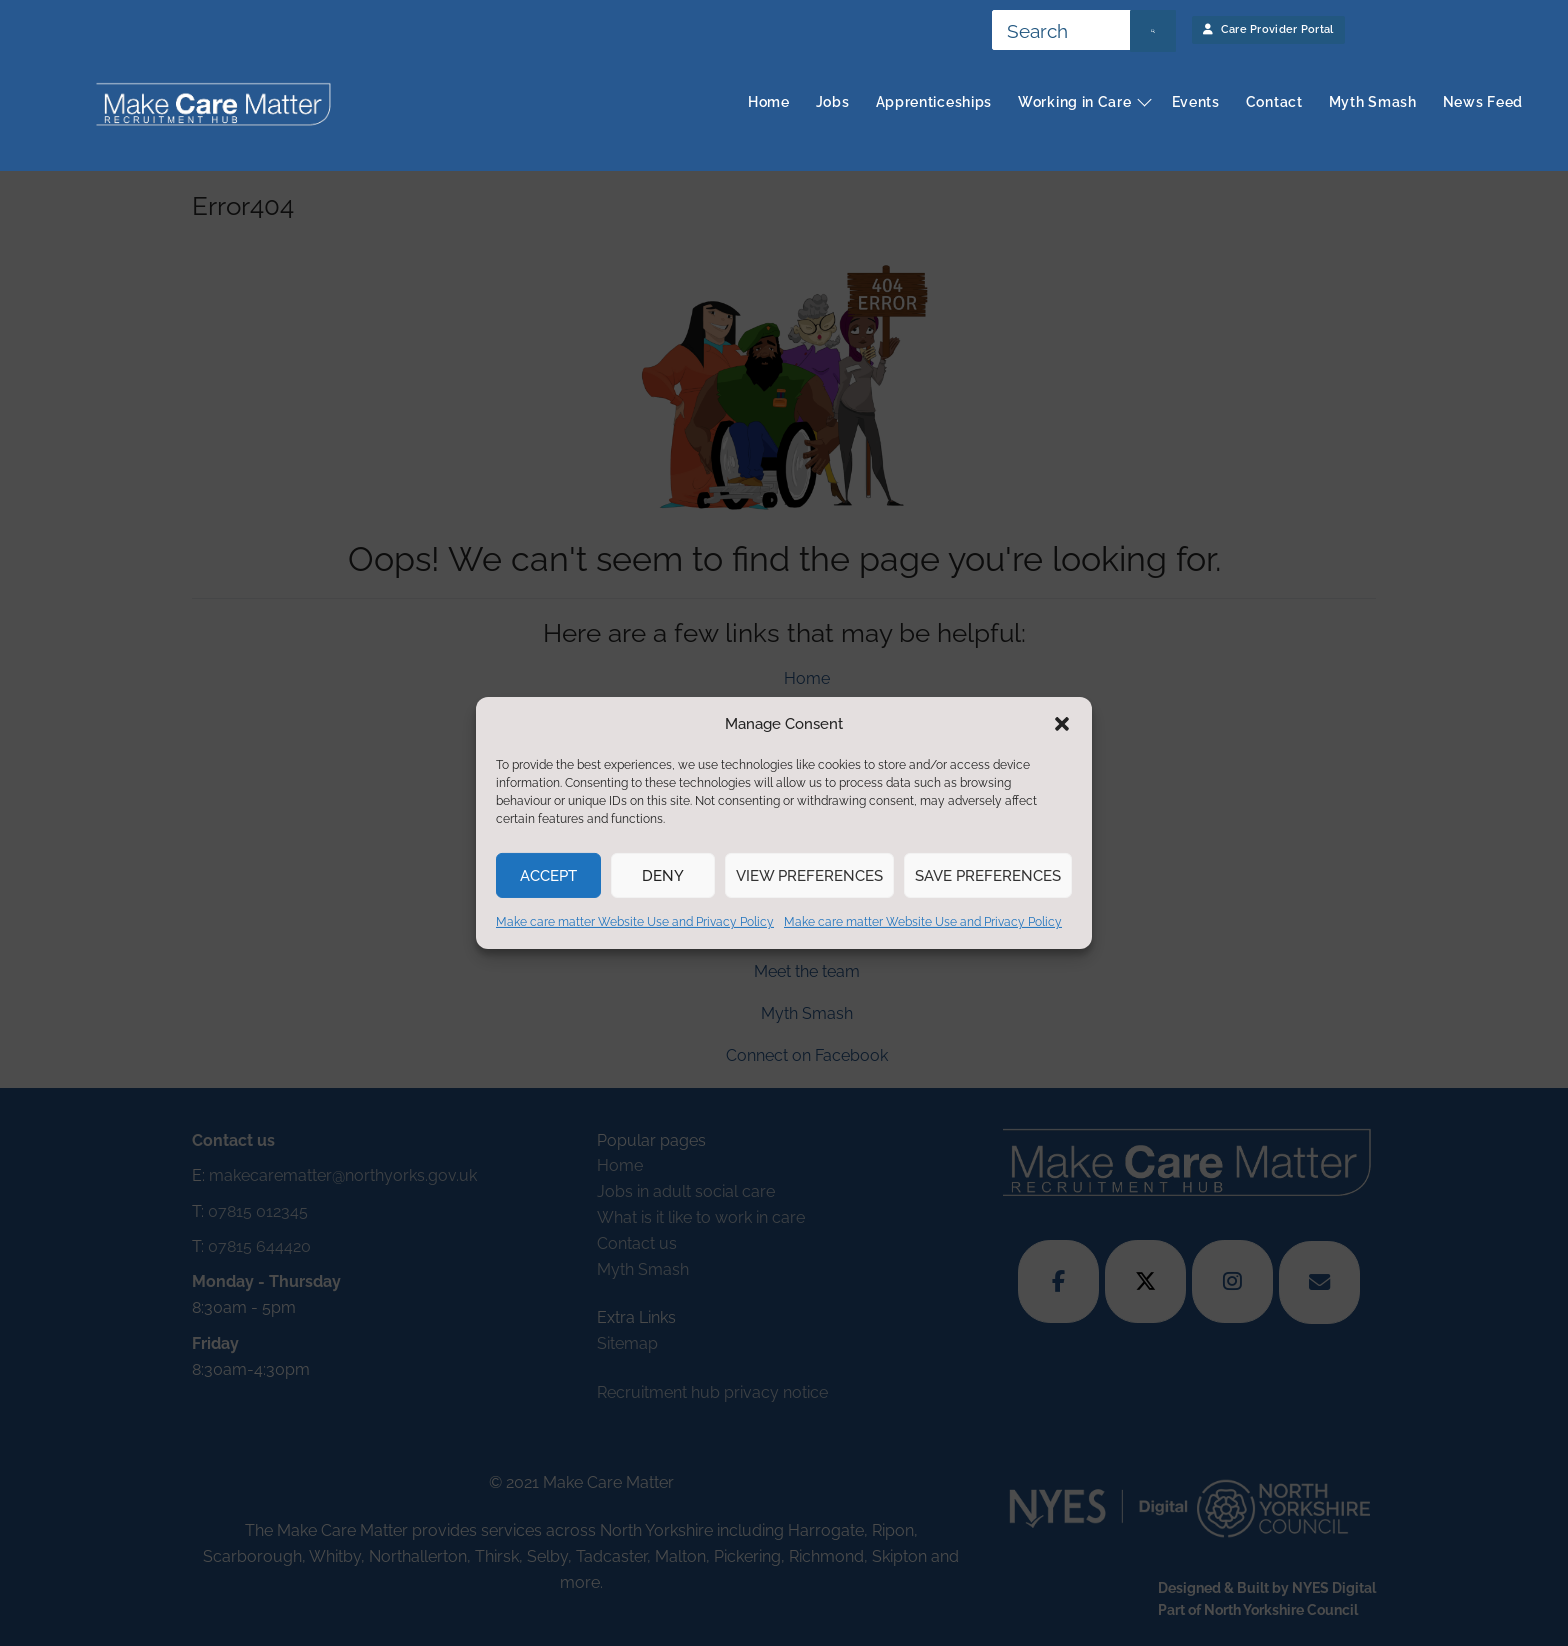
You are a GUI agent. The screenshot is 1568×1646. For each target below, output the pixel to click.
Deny (663, 876)
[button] (1062, 724)
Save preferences (988, 876)
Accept (548, 876)
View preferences (809, 876)
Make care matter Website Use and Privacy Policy (635, 922)
